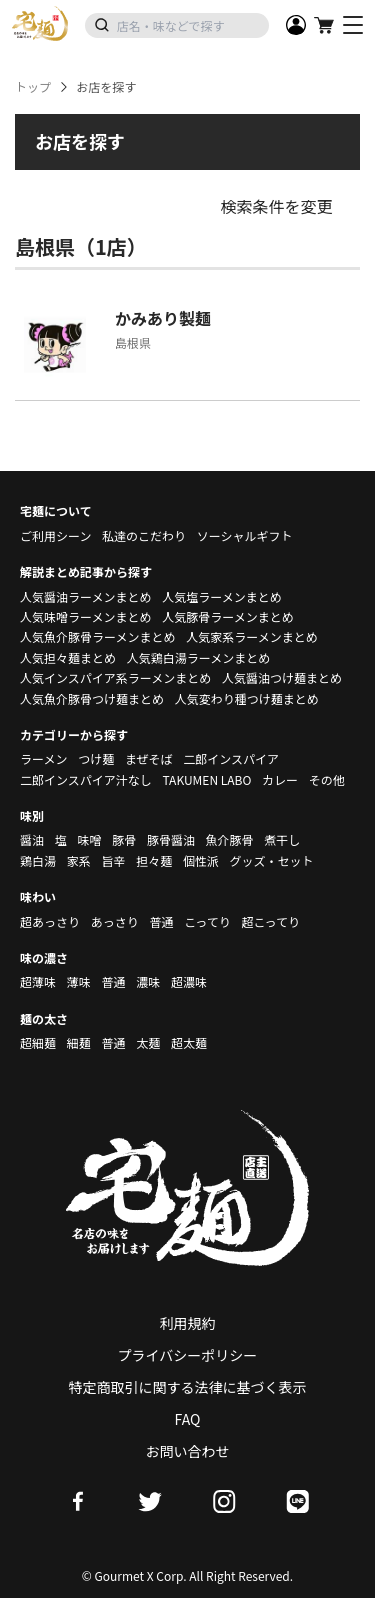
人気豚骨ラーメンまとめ (228, 616)
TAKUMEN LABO (206, 779)
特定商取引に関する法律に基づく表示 (188, 1387)
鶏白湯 (38, 860)
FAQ (188, 1419)
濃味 (148, 981)
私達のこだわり (144, 535)
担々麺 (154, 860)
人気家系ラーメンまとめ (252, 636)
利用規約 (188, 1323)
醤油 (32, 839)
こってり (207, 921)
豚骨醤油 (171, 839)
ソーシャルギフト (245, 535)
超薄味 (38, 981)
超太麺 (189, 1042)
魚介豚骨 (230, 839)
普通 (161, 921)
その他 (327, 779)
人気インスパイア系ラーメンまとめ (115, 677)
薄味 (79, 981)
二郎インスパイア (231, 758)
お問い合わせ (188, 1451)
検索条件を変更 (276, 206)
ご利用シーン (55, 535)
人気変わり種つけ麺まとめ (247, 698)
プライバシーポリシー (188, 1355)
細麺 (79, 1042)
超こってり (270, 921)
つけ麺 (96, 758)
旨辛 (113, 860)
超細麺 (38, 1042)
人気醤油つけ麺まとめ (282, 677)
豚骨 (124, 839)
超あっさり (50, 921)
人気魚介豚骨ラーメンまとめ (98, 636)
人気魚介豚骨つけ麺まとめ (92, 698)
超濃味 (189, 981)
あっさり (115, 921)
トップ (33, 87)
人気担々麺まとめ (68, 657)
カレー (280, 779)
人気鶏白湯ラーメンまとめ (199, 657)
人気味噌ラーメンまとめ (86, 616)
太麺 (148, 1042)
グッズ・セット (272, 860)
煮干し (282, 839)
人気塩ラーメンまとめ (222, 596)
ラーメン (44, 758)
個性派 (201, 860)
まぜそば (149, 758)
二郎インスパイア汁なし (86, 779)
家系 (79, 860)
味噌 (89, 839)
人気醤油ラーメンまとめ (86, 596)
